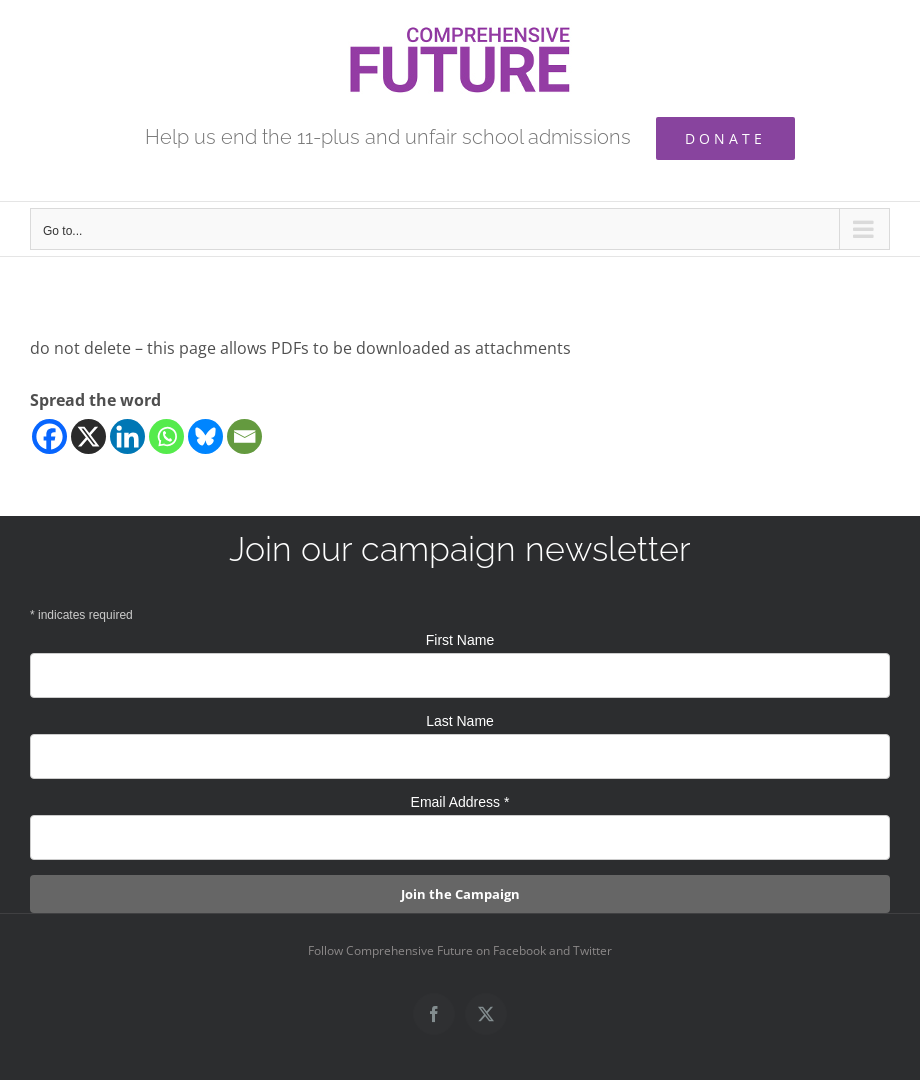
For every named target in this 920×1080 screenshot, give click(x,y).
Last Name (460, 721)
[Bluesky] (205, 436)
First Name (460, 640)
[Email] (244, 436)
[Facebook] (49, 436)
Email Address (460, 802)
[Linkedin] (127, 436)
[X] (88, 436)
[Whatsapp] (166, 436)
